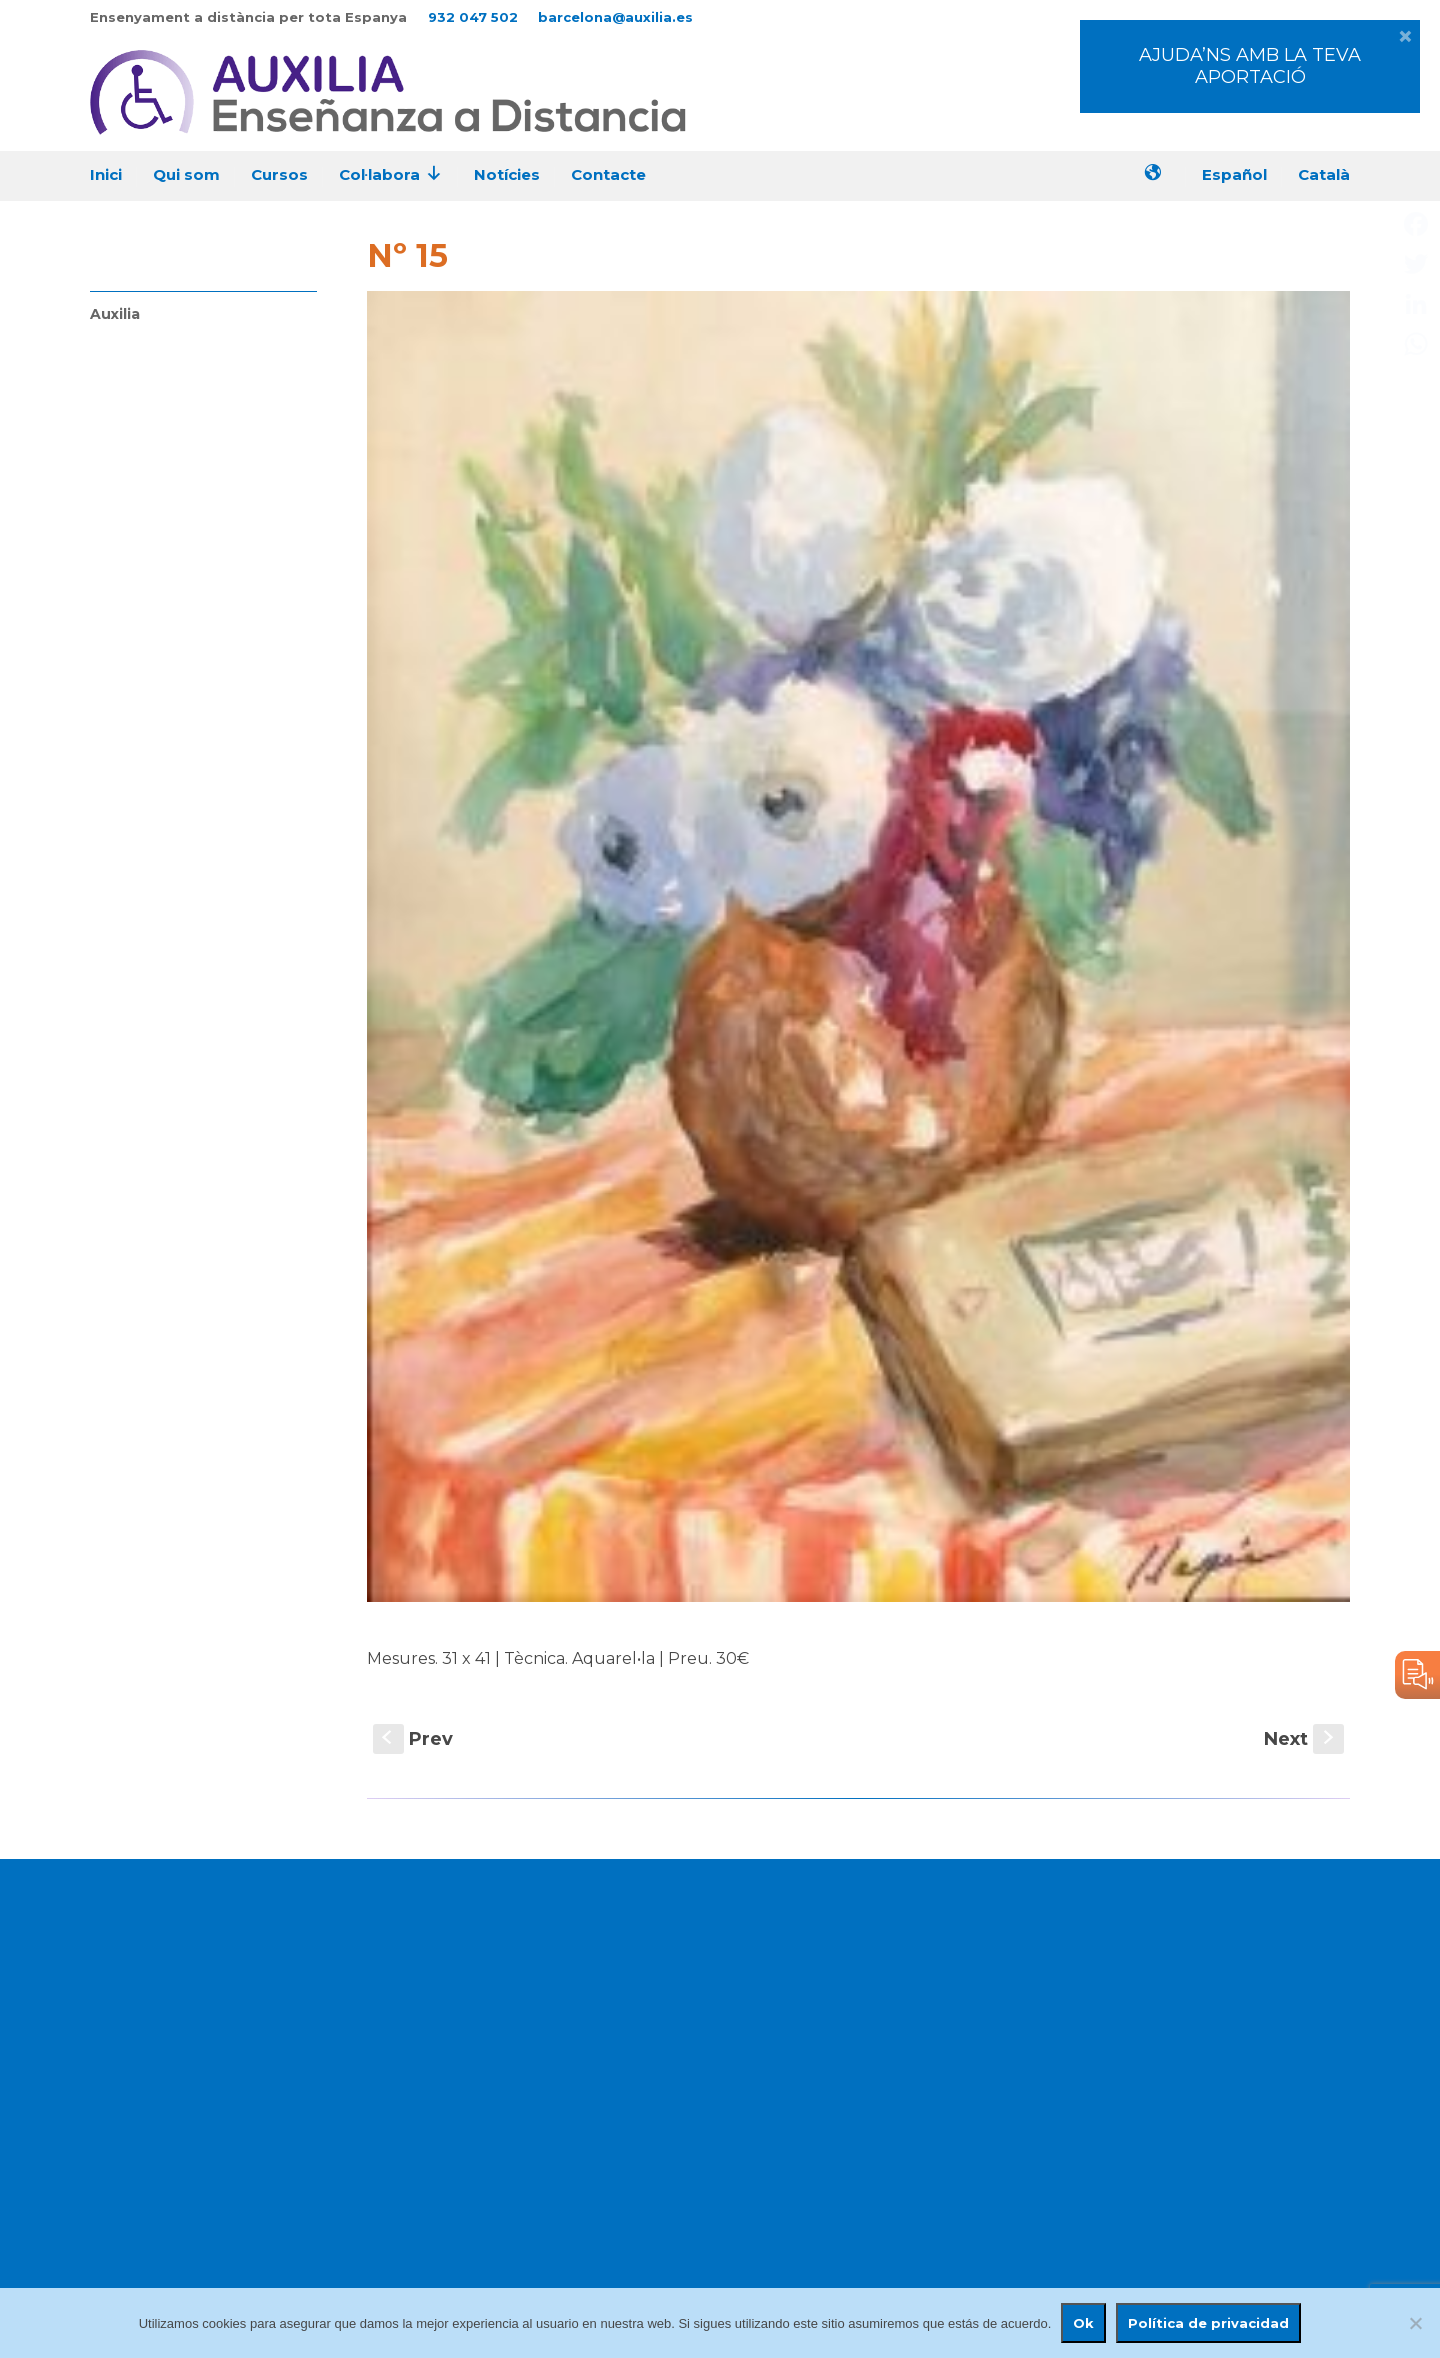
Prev (413, 1739)
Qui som (186, 174)
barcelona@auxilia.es (615, 17)
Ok (1083, 2323)
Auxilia (115, 314)
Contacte (608, 174)
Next (1304, 1739)
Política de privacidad (1208, 2323)
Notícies (507, 174)
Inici (106, 174)
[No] (1415, 2323)
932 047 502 (473, 17)
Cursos (279, 174)
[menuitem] (1242, 176)
